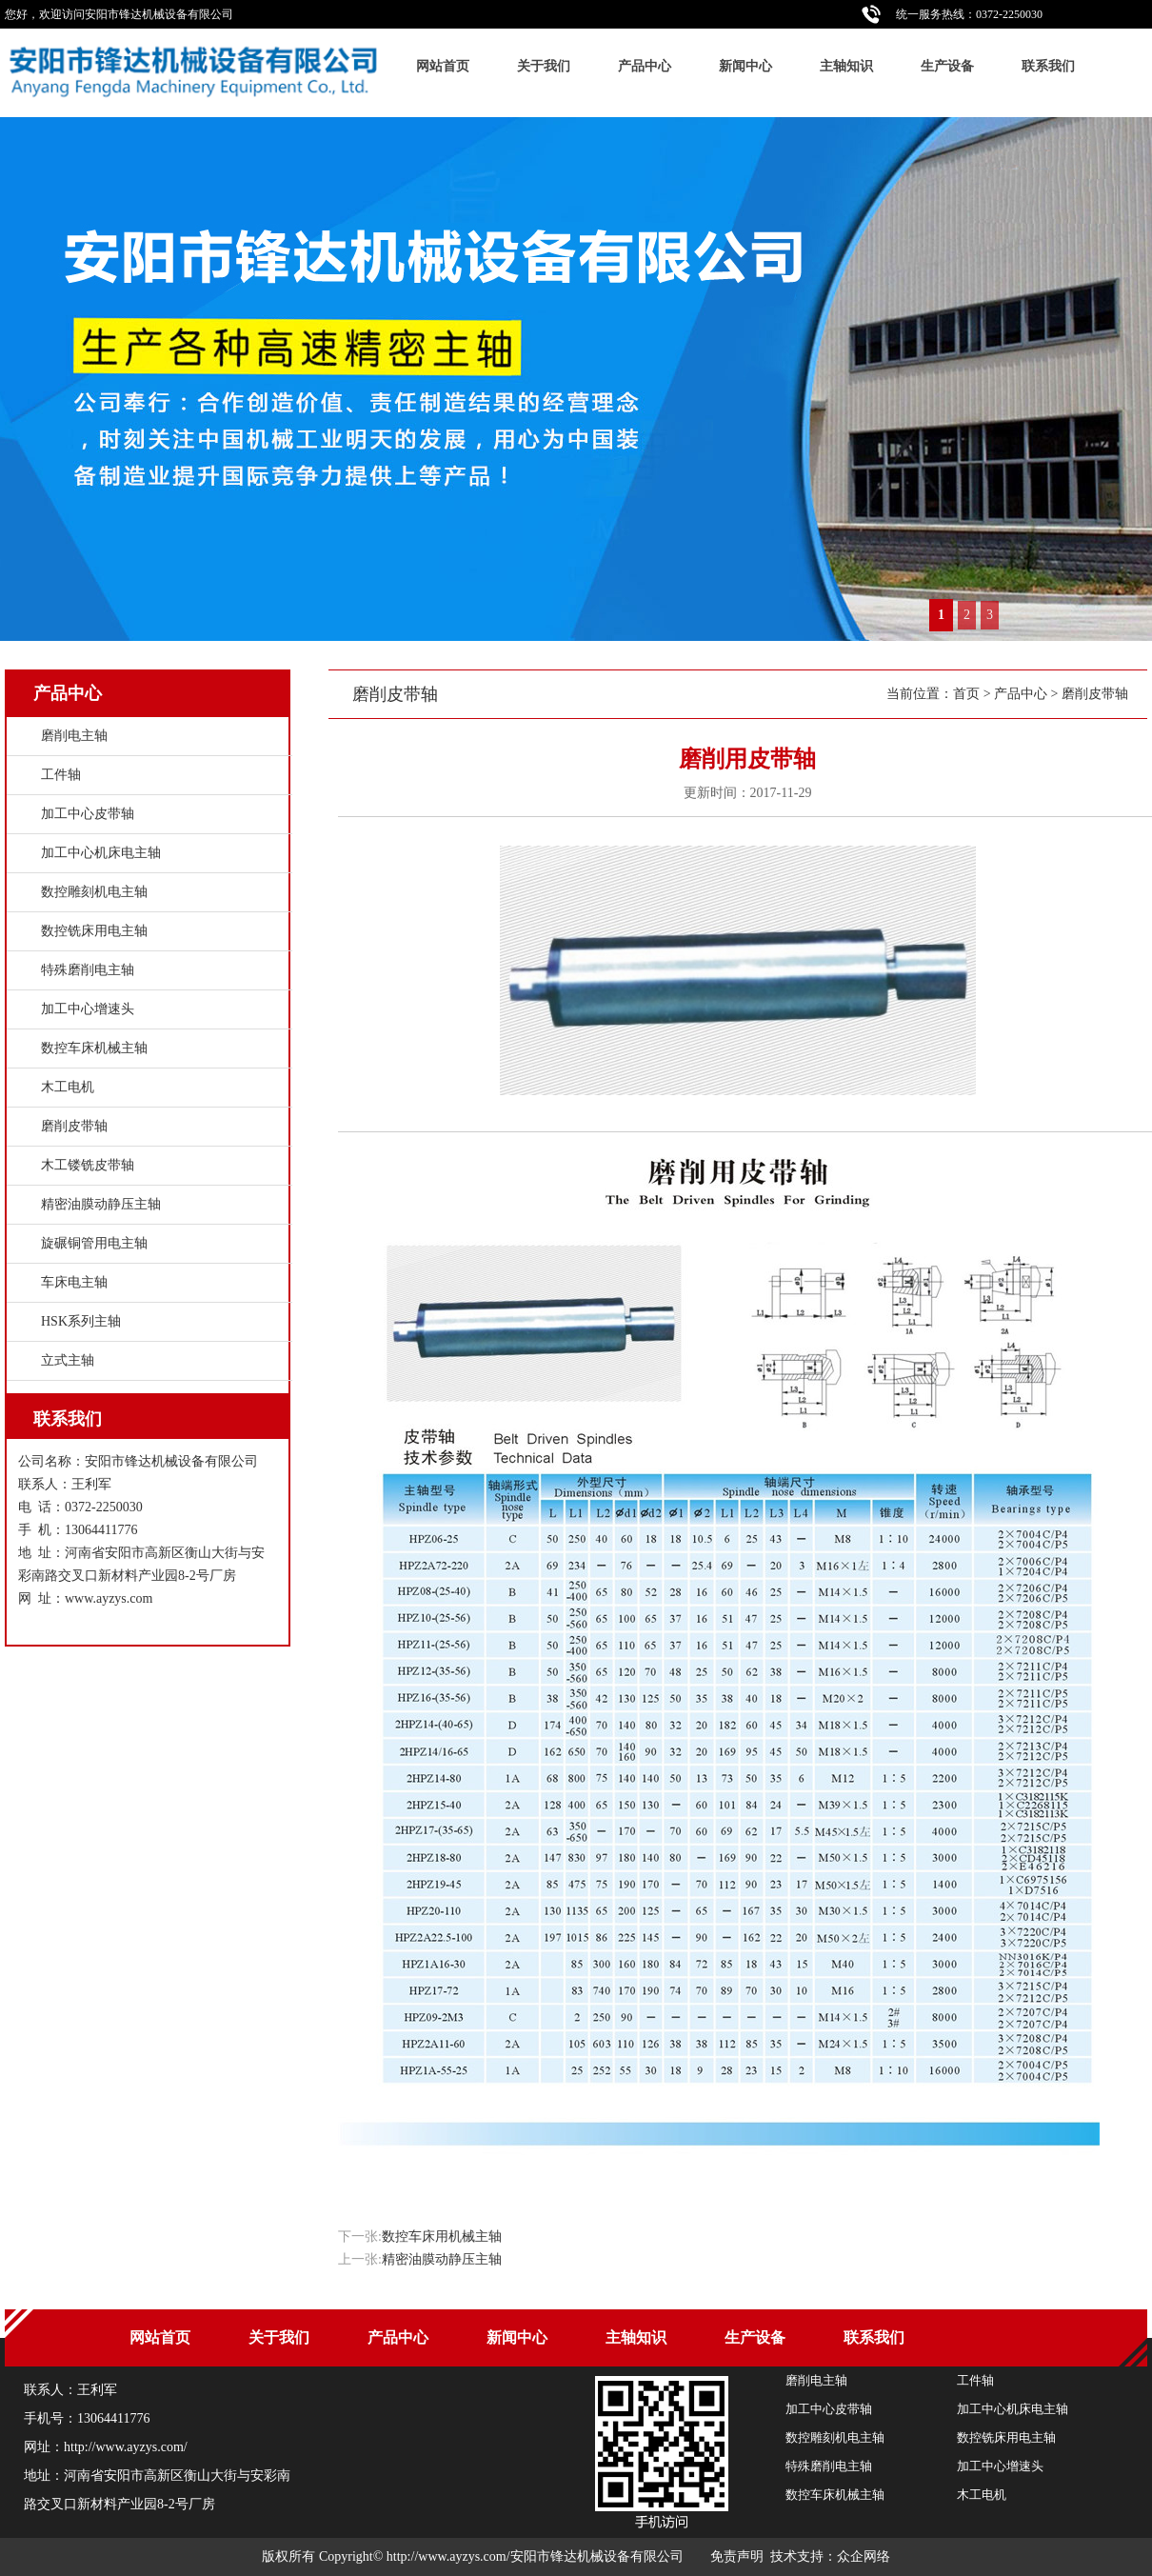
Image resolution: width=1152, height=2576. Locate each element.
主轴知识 (846, 66)
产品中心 (644, 66)
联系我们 (1048, 66)
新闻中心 (745, 66)
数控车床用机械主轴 (442, 2236)
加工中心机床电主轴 (101, 853)
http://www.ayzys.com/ (126, 2447)
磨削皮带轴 (1095, 694)
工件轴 (61, 775)
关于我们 (543, 66)
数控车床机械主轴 (94, 1048)
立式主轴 (67, 1360)
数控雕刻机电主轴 (94, 892)
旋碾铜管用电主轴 (94, 1243)
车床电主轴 (74, 1282)
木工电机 (67, 1087)
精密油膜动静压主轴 (442, 2259)
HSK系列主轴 (81, 1321)
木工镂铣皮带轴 (87, 1165)
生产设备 (947, 66)
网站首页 (442, 66)
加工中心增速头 (87, 1009)
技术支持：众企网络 (830, 2556)
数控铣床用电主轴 (94, 931)
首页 (966, 694)
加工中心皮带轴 (87, 814)
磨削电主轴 (74, 736)
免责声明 (737, 2556)
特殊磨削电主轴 (87, 970)
